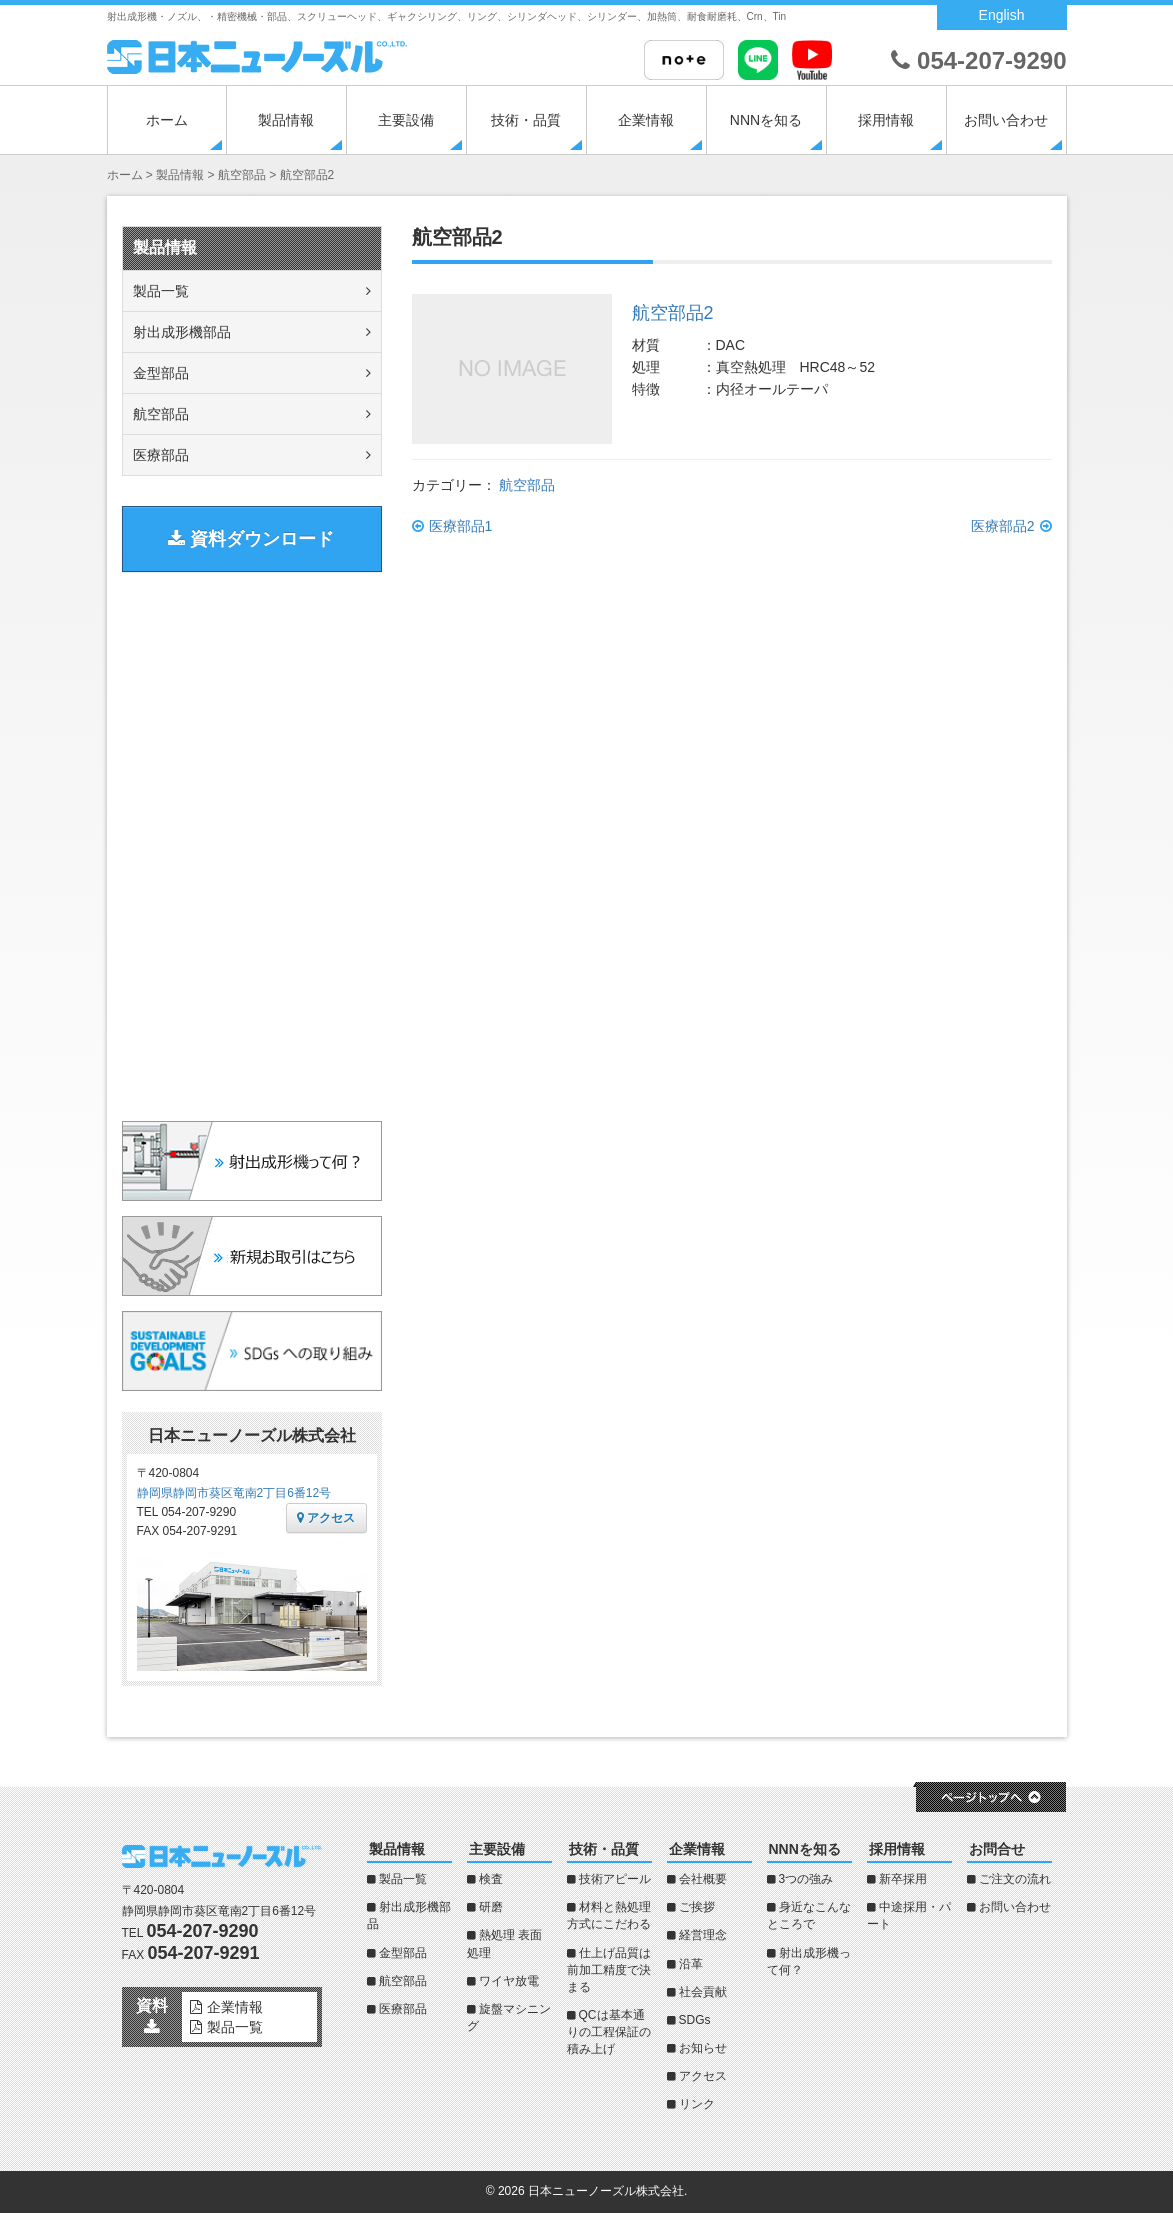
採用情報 (886, 120)
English (1002, 15)
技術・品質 (526, 120)
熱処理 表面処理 (504, 1943)
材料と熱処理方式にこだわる (609, 1915)
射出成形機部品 (182, 332)
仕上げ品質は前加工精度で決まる (609, 1970)
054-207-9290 (978, 60)
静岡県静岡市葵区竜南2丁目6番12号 (234, 1493)
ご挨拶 (697, 1907)
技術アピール (615, 1879)
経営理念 (703, 1935)
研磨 (491, 1907)
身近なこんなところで (809, 1915)
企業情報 (646, 120)
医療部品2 (1003, 526)
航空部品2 (673, 313)
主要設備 (406, 120)
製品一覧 (161, 291)
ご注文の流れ (1015, 1879)
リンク (697, 2104)
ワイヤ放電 (509, 1981)
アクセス (326, 1518)
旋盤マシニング (509, 2017)
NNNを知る (766, 120)
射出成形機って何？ (809, 1961)
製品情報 (286, 120)
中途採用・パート (909, 1915)
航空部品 (527, 485)
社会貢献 (703, 1992)
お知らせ (703, 2048)
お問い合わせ (1006, 120)
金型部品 (161, 373)
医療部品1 (461, 526)
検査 (491, 1879)
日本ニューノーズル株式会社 (606, 2191)
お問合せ (997, 1849)
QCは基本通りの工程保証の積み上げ (609, 2032)
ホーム (167, 120)
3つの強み (806, 1879)
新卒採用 (903, 1879)
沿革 (691, 1964)
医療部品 (161, 455)
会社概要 (703, 1879)
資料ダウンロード (251, 539)
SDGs (695, 2020)
